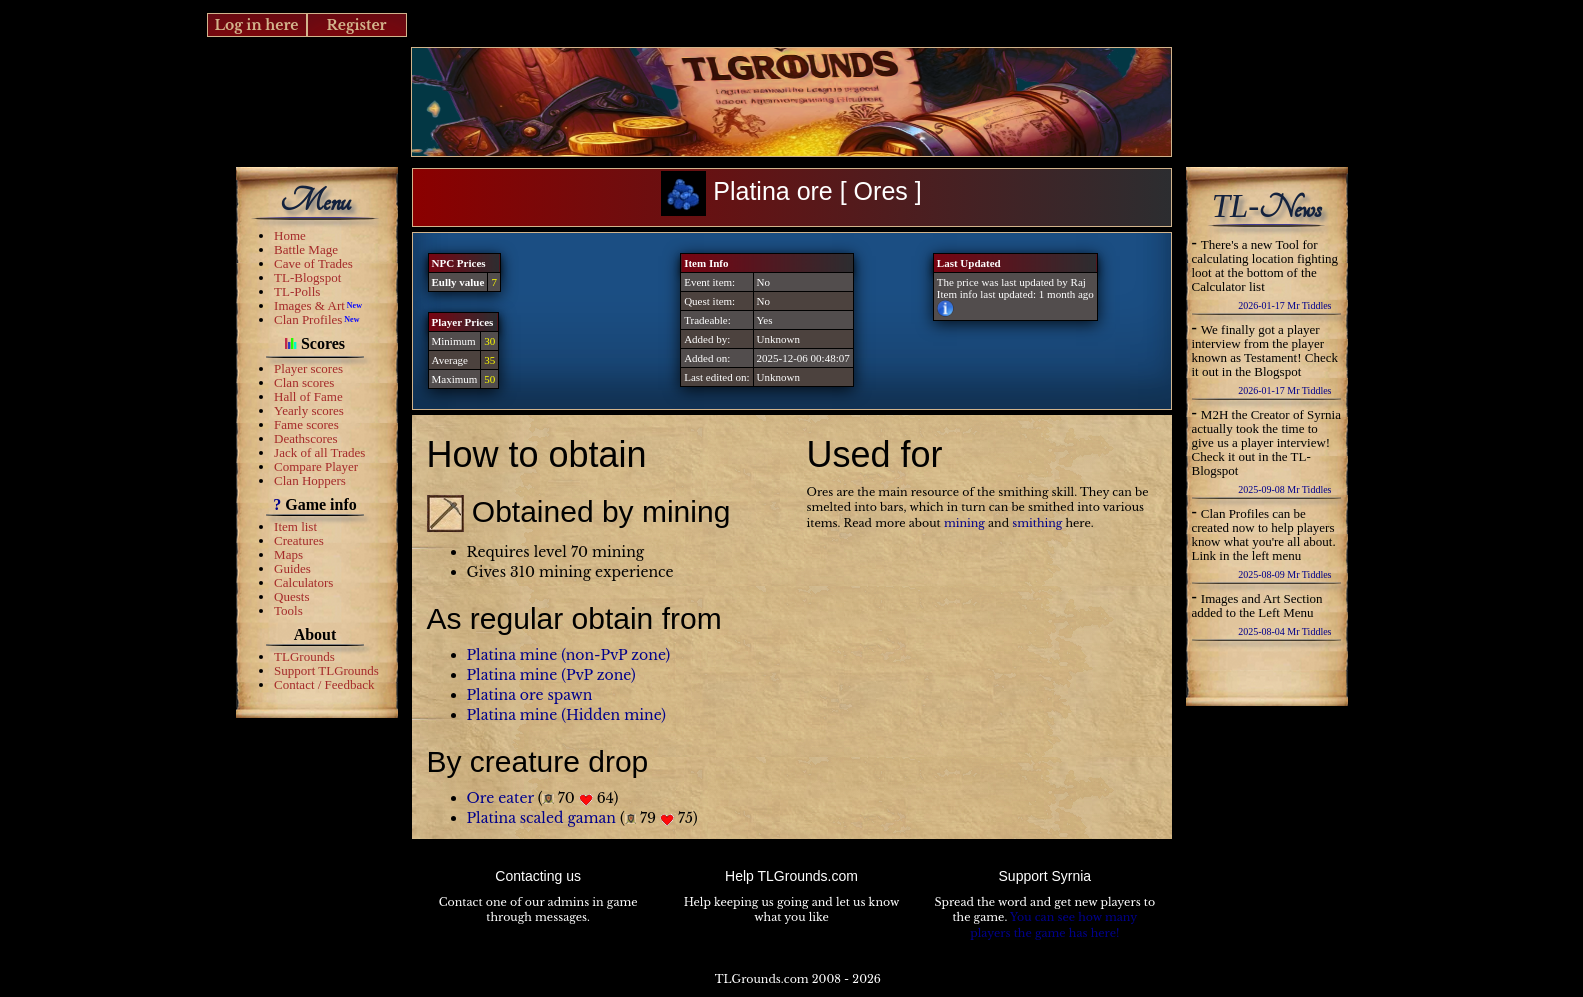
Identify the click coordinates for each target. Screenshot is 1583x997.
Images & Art (309, 305)
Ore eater (500, 798)
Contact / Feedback (324, 684)
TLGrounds (304, 656)
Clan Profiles (308, 319)
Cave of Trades (313, 263)
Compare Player (316, 466)
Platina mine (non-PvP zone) (569, 655)
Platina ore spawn (530, 695)
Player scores (308, 368)
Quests (291, 596)
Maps (288, 554)
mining (964, 523)
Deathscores (306, 438)
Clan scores (304, 382)
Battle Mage (306, 249)
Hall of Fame (308, 396)
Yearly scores (309, 410)
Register (356, 25)
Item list (295, 526)
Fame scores (306, 424)
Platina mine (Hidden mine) (566, 715)
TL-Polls (297, 291)
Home (290, 235)
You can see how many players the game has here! (1053, 925)
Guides (292, 568)
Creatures (299, 540)
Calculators (303, 582)
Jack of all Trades (319, 452)
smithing (1037, 523)
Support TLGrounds (326, 670)
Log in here (256, 25)
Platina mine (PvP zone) (551, 675)
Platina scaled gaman (541, 818)
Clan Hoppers (310, 480)
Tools (288, 610)
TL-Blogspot (307, 277)
